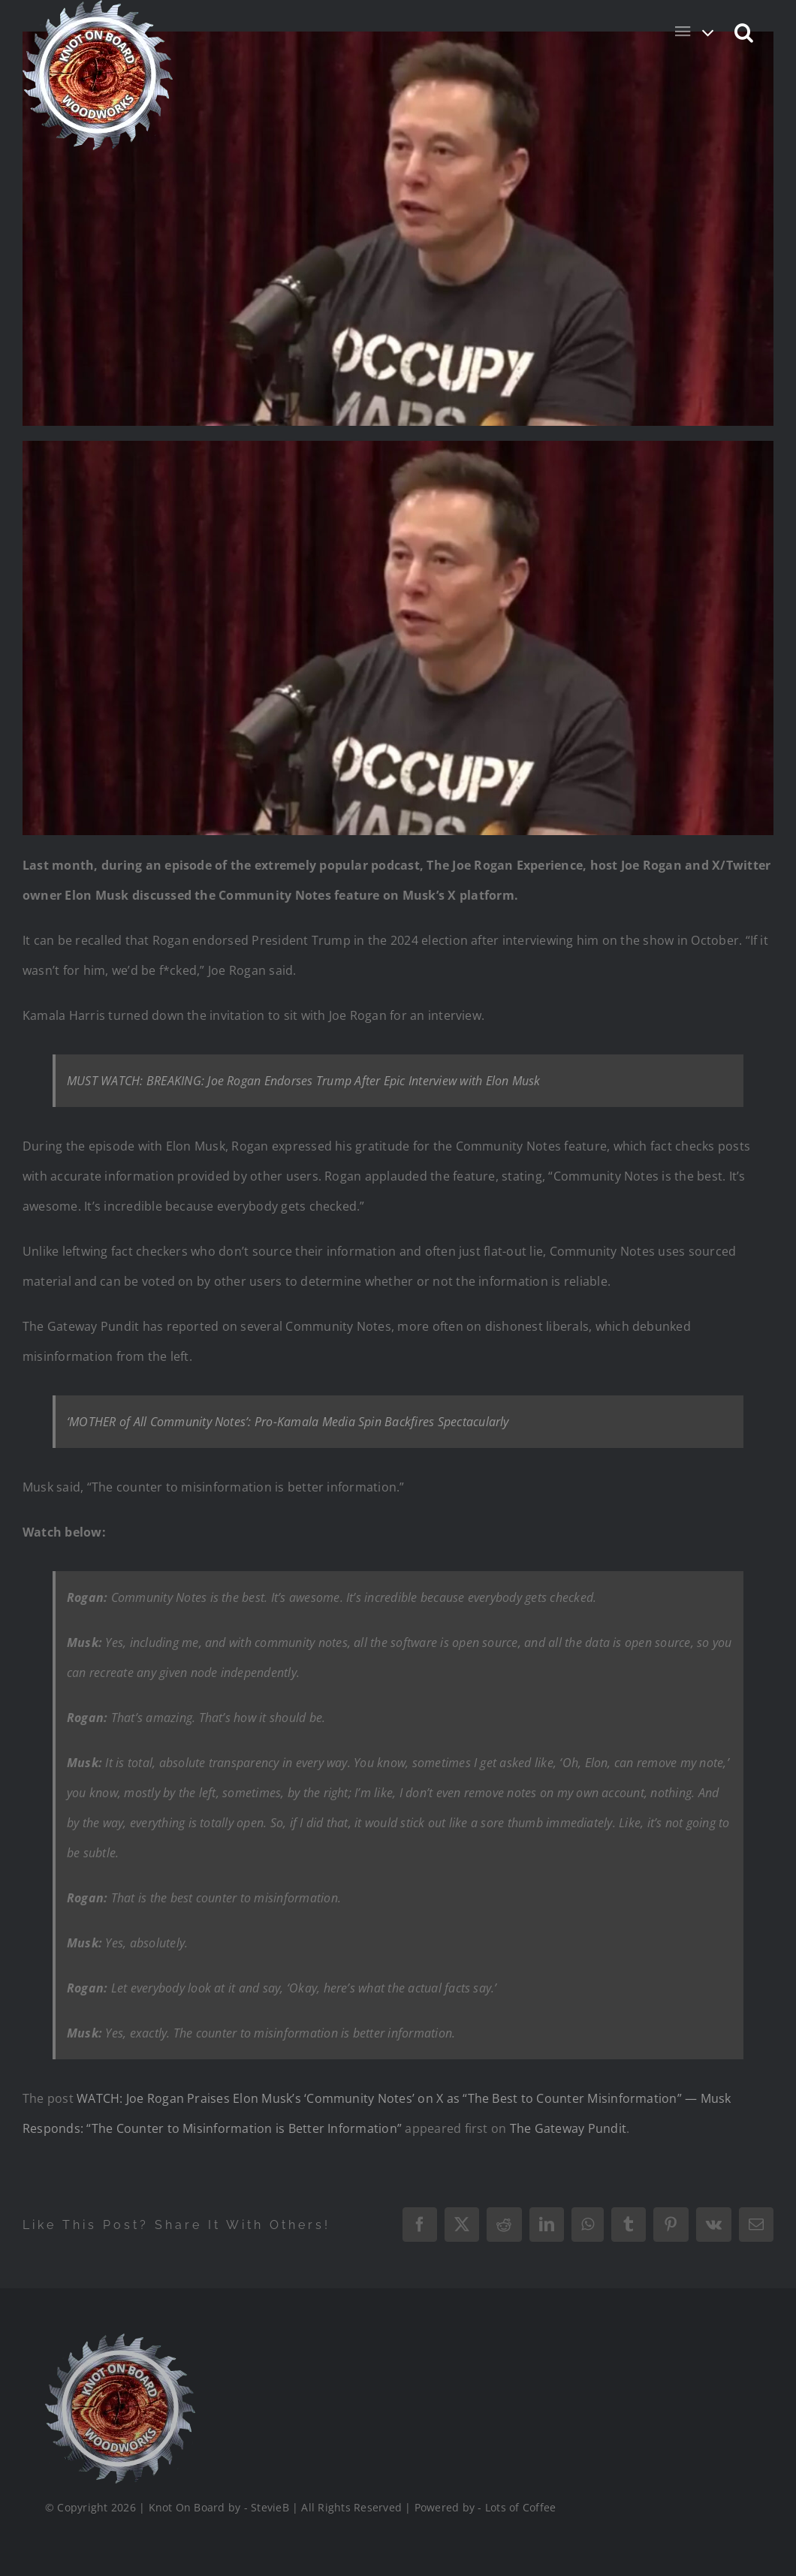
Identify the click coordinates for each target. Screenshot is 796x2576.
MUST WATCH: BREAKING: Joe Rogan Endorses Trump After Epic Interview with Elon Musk (304, 1080)
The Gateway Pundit (568, 2128)
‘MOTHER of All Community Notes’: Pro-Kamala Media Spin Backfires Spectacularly (288, 1421)
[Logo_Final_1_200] (119, 2339)
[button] (744, 31)
